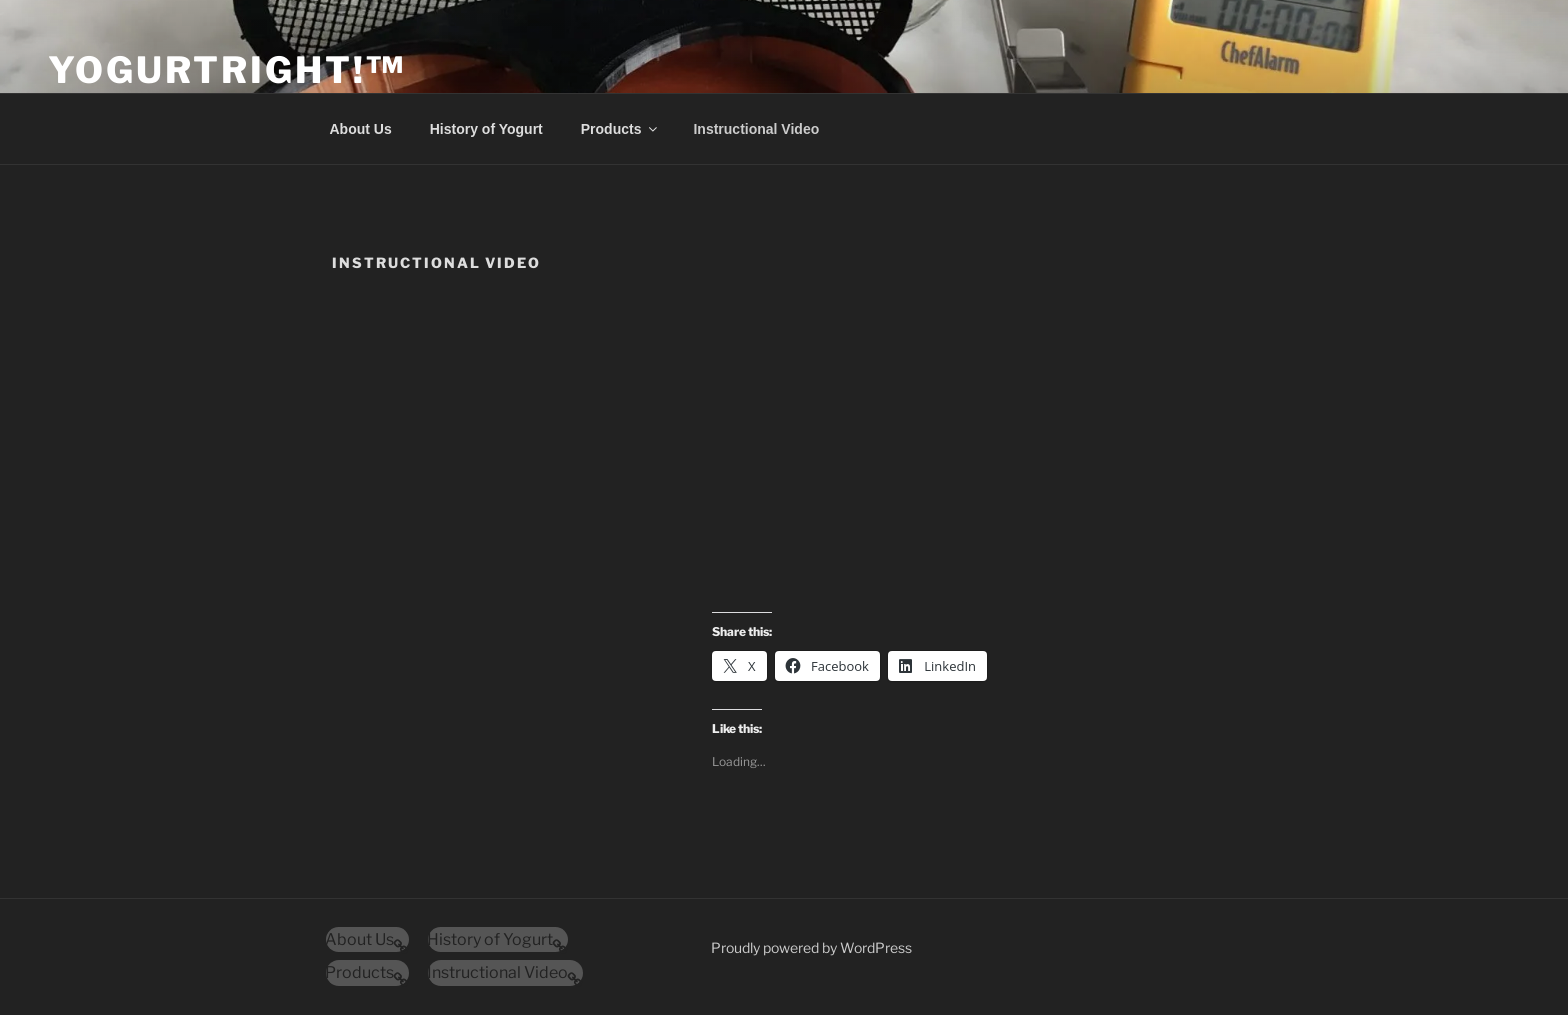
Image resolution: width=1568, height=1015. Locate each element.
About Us (361, 129)
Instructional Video (756, 129)
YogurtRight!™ (226, 70)
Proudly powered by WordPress (811, 947)
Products (621, 129)
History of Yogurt (486, 129)
